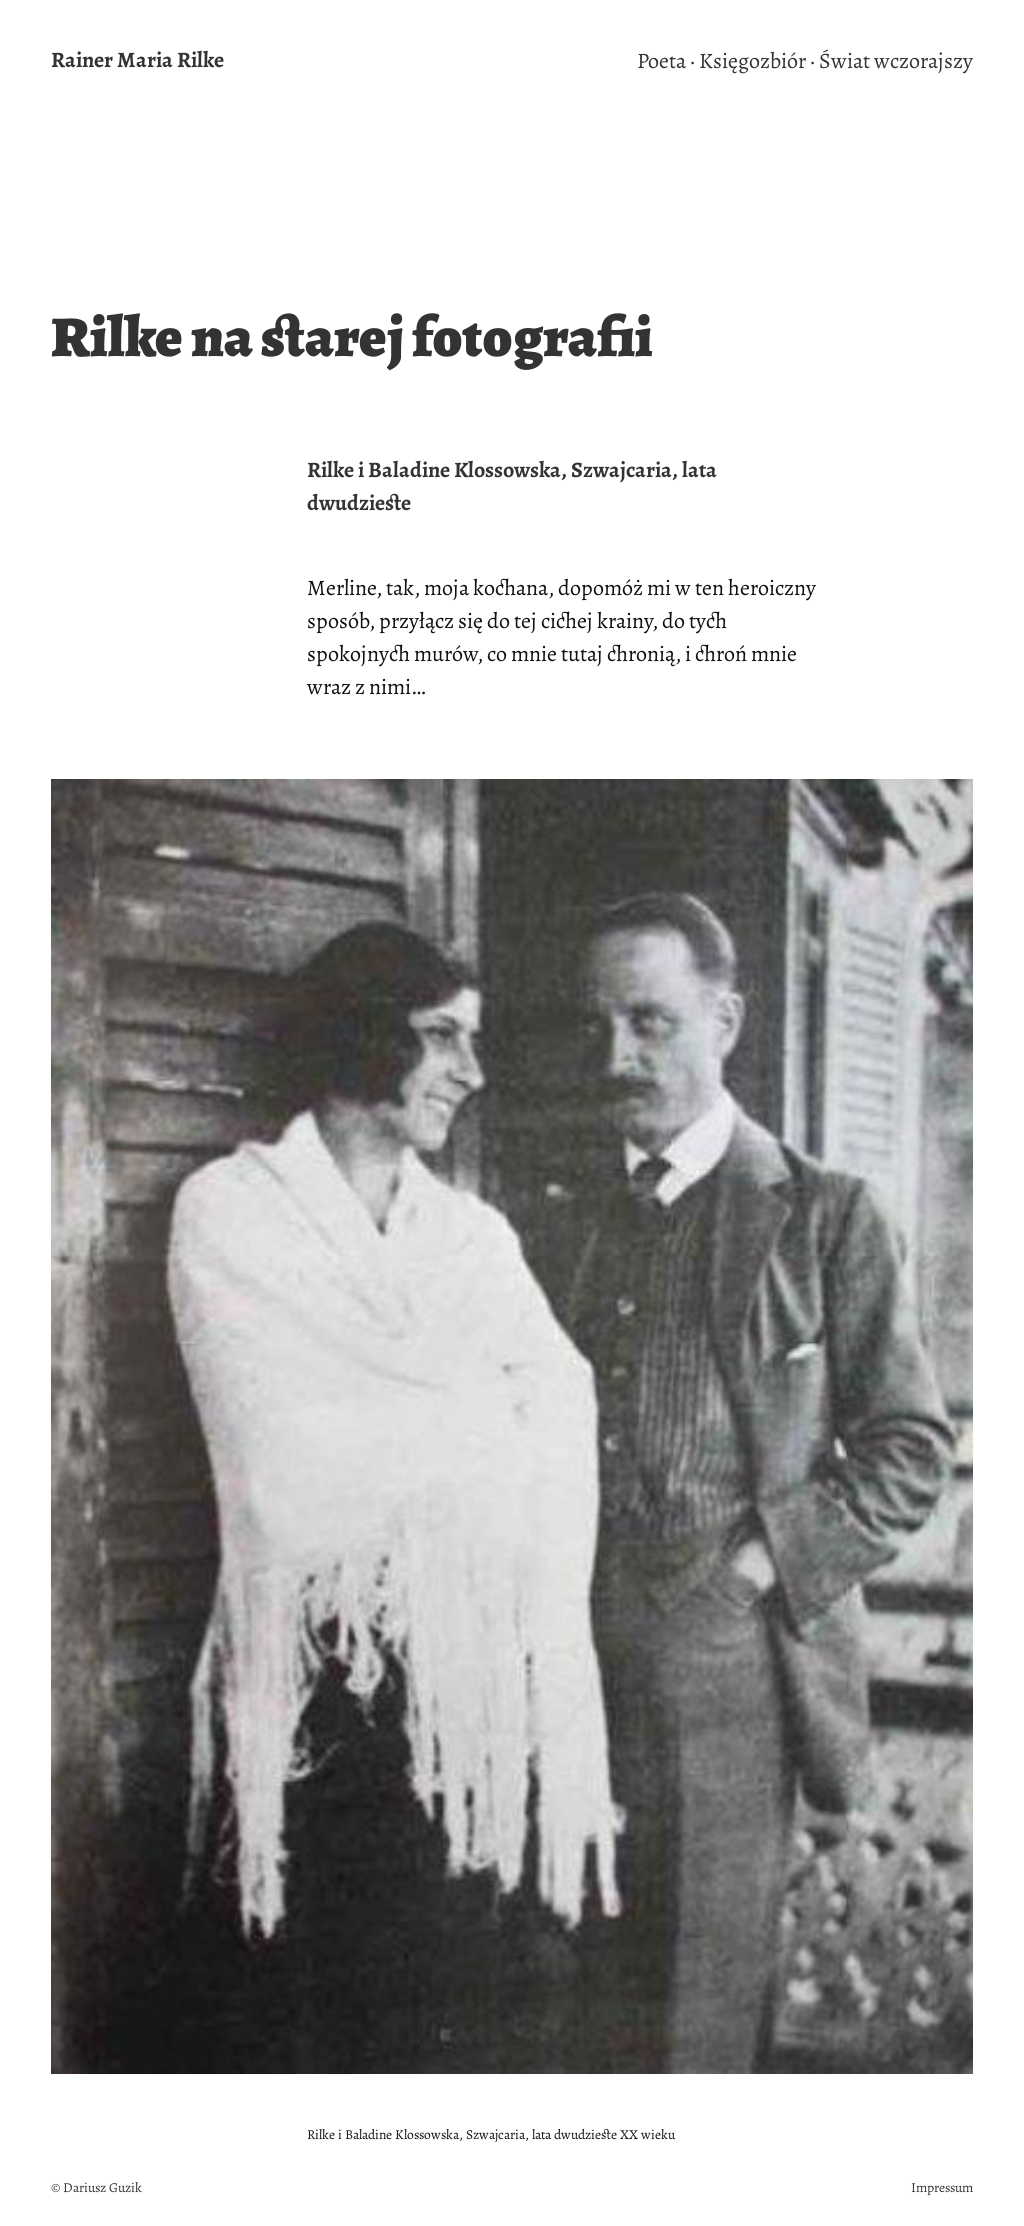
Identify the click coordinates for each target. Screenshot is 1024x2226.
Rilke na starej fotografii (352, 337)
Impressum (942, 2187)
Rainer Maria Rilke (137, 60)
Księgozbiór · (757, 61)
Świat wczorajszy (896, 61)
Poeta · (666, 61)
